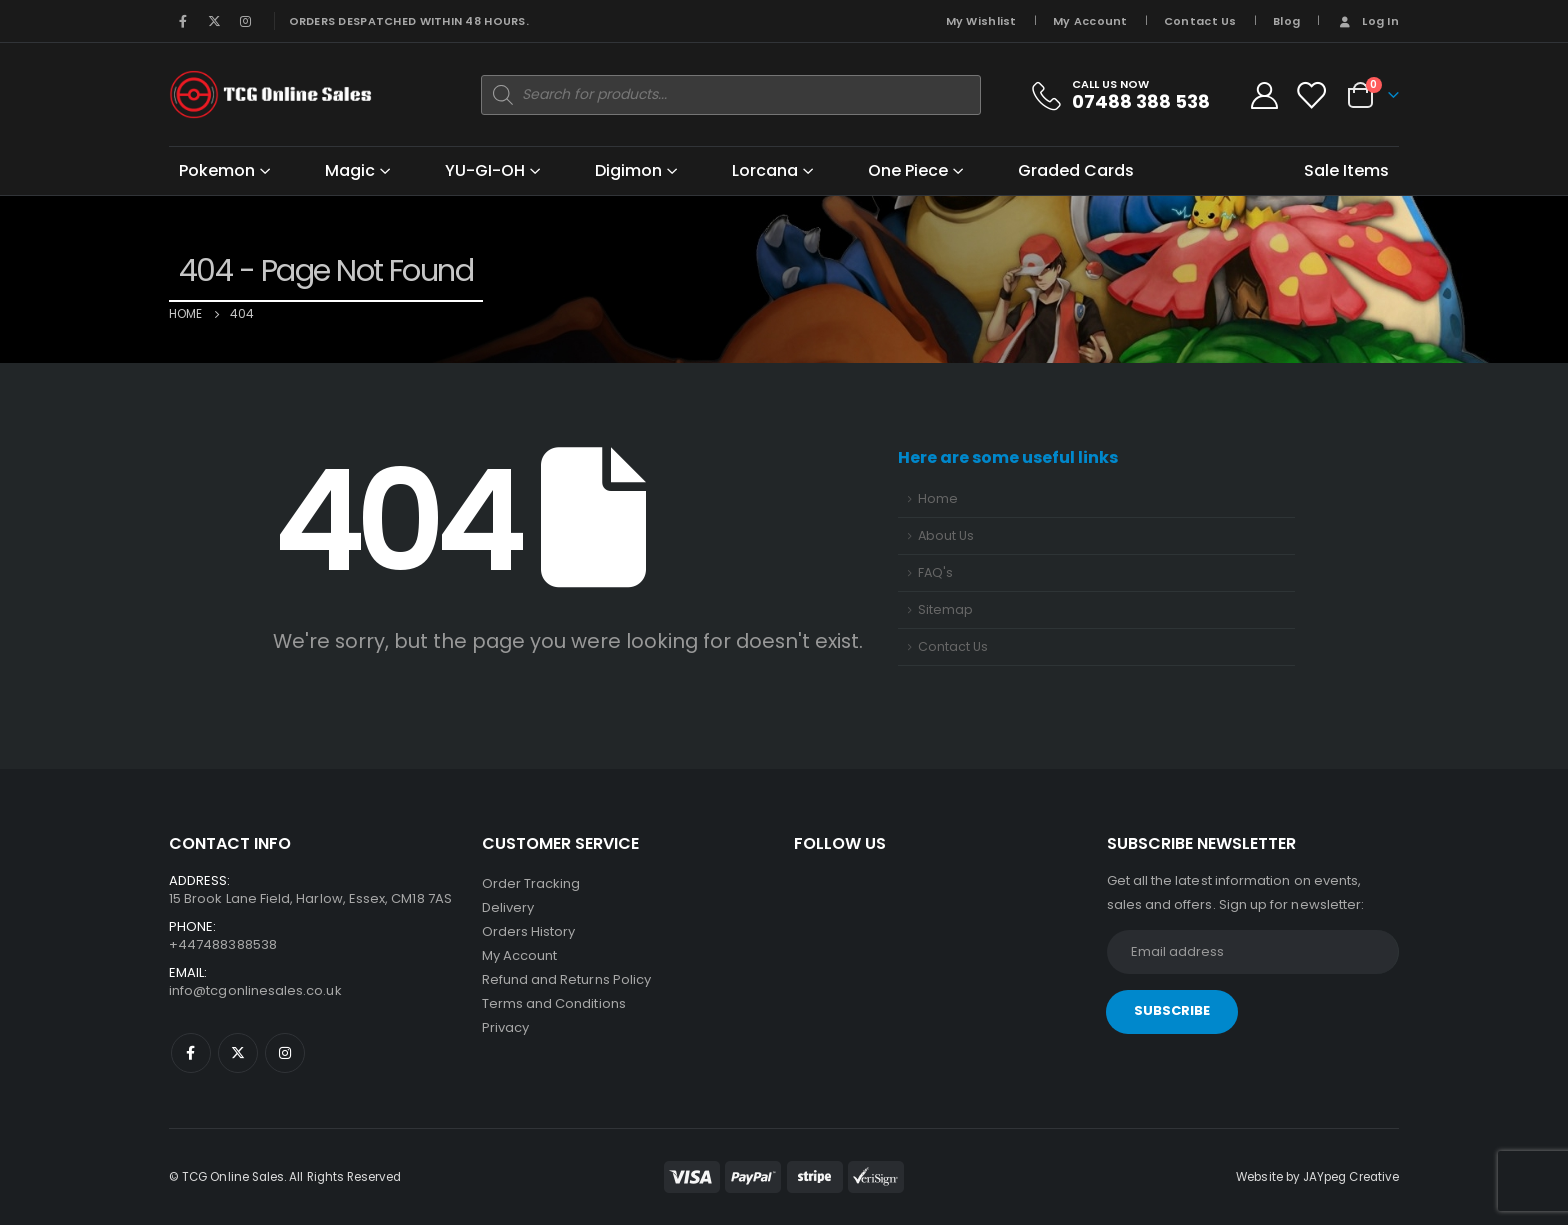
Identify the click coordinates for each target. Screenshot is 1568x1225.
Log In (1367, 21)
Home (938, 498)
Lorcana (765, 170)
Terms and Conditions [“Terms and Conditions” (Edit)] (554, 1003)
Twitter (238, 1053)
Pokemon (217, 170)
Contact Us (1200, 21)
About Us (946, 535)
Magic (350, 170)
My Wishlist (981, 21)
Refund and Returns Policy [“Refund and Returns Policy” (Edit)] (567, 979)
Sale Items (1346, 170)
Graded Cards (1076, 170)
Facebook (191, 1053)
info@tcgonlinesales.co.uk (255, 990)
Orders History (529, 931)
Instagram (285, 1053)
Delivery (508, 907)
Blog (1286, 21)
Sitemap (945, 609)
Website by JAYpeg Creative (1317, 1177)
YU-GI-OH (485, 170)
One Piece (908, 170)
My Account (1090, 21)
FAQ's (935, 572)
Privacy (505, 1027)
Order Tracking (531, 883)
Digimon (628, 170)
